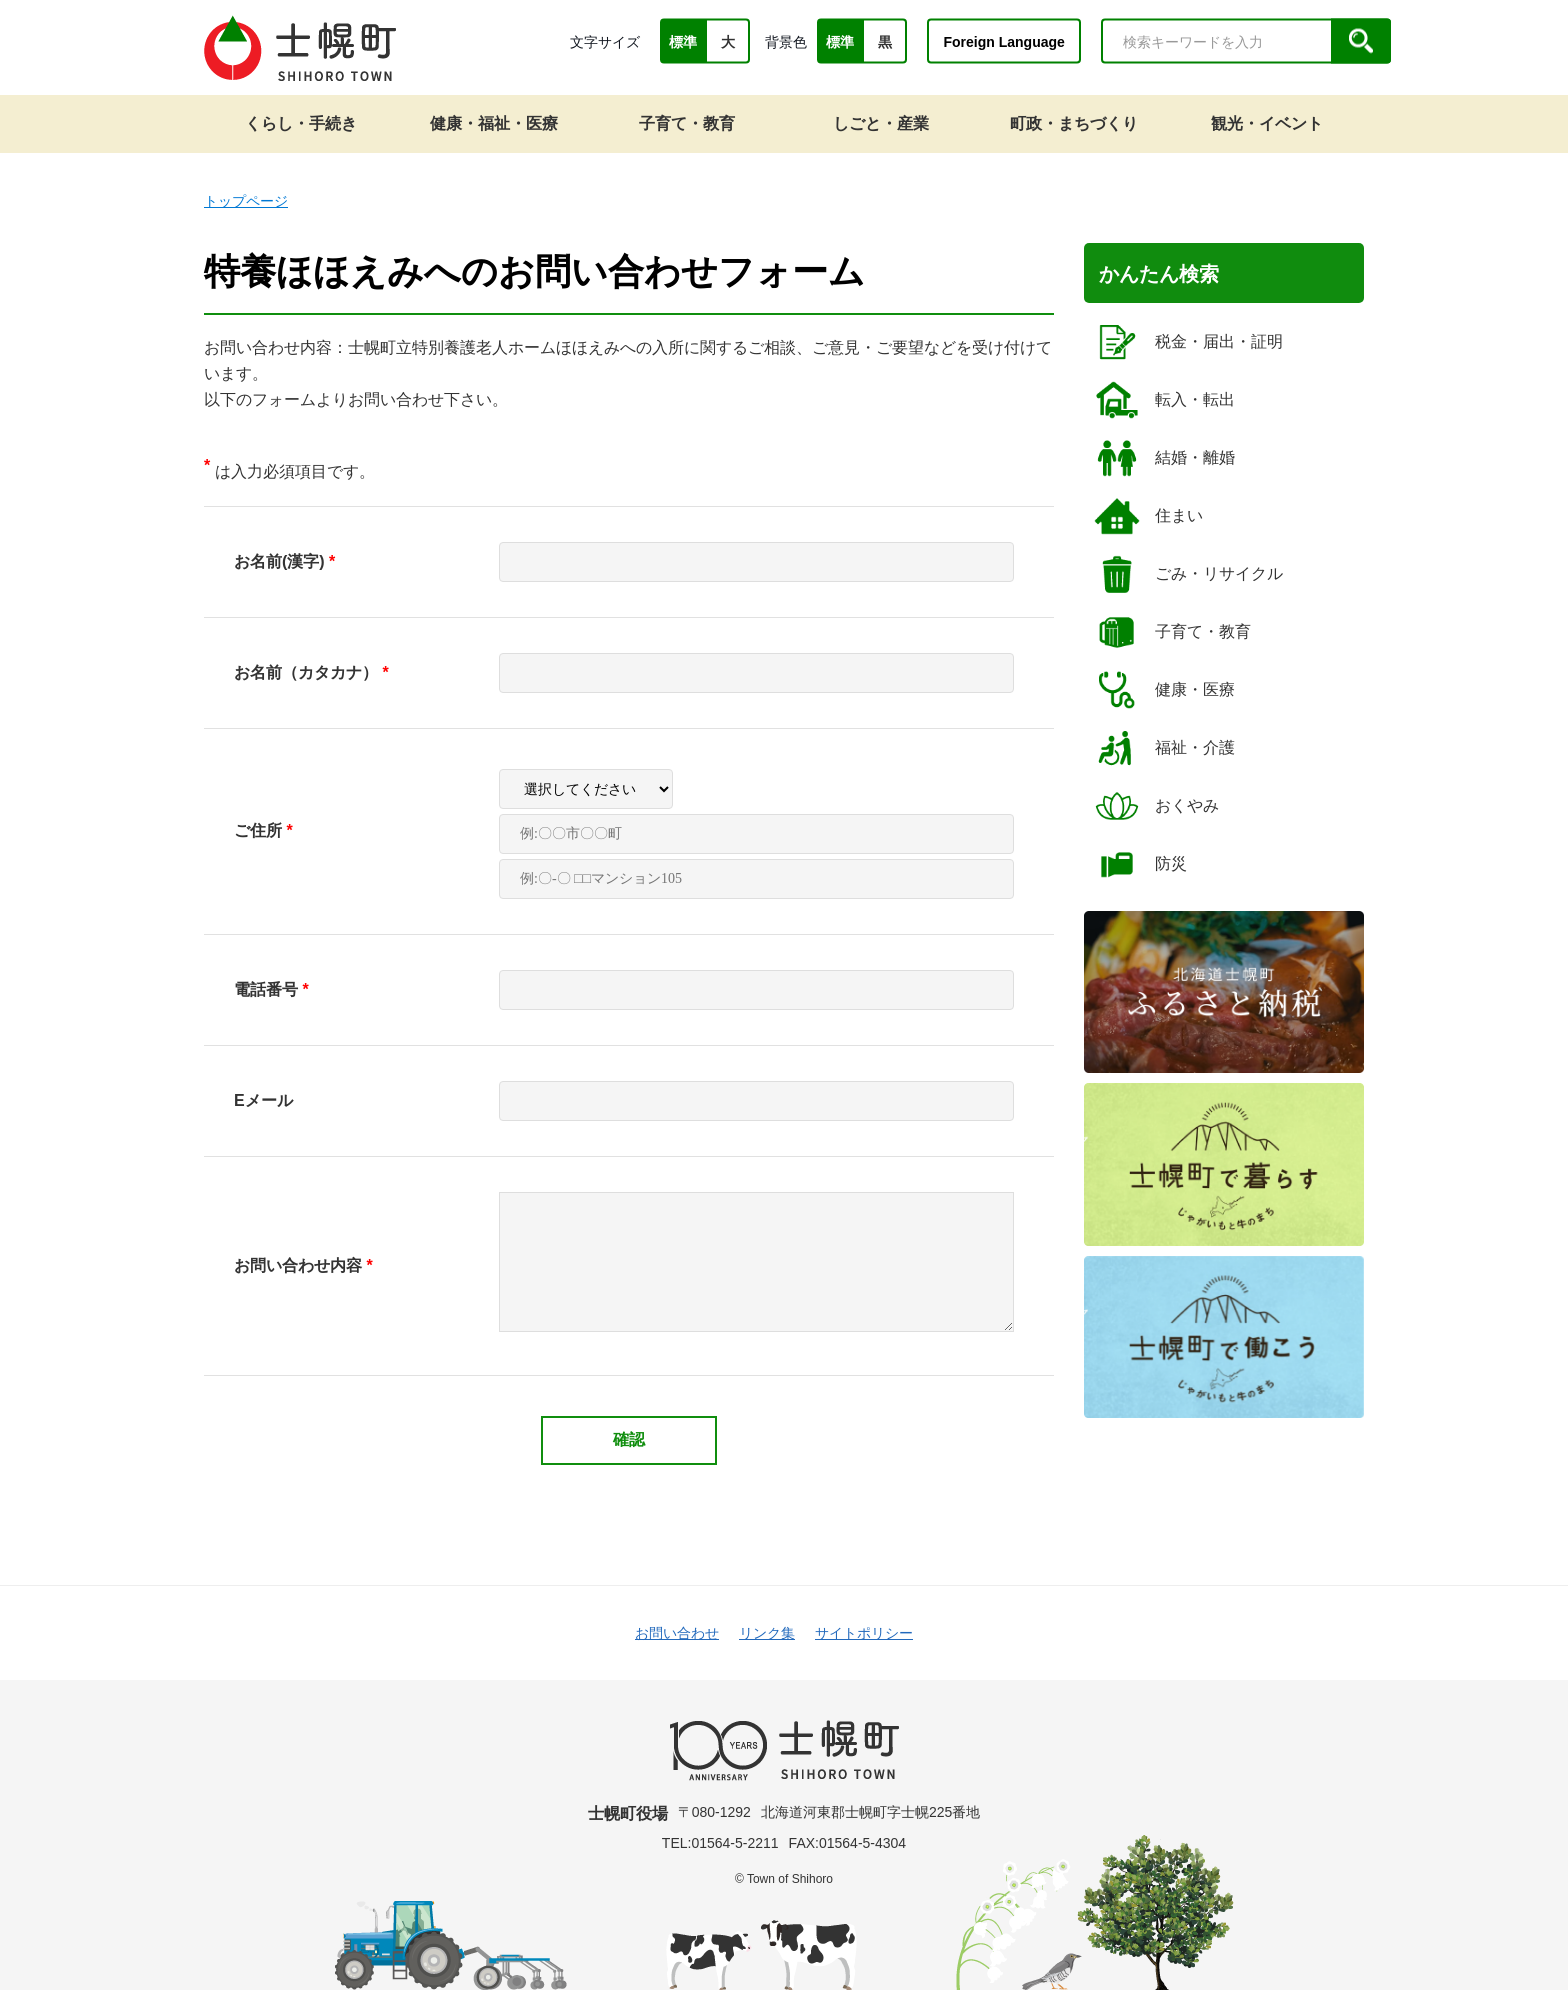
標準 (683, 42)
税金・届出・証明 (1188, 342)
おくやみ (1156, 806)
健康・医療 (1164, 690)
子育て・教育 (1172, 632)
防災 (1140, 864)
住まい (1148, 516)
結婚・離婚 (1164, 458)
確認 (629, 1439)
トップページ (246, 201)
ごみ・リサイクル (1188, 574)
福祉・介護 (1164, 748)
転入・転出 (1164, 400)
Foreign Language (1003, 41)
